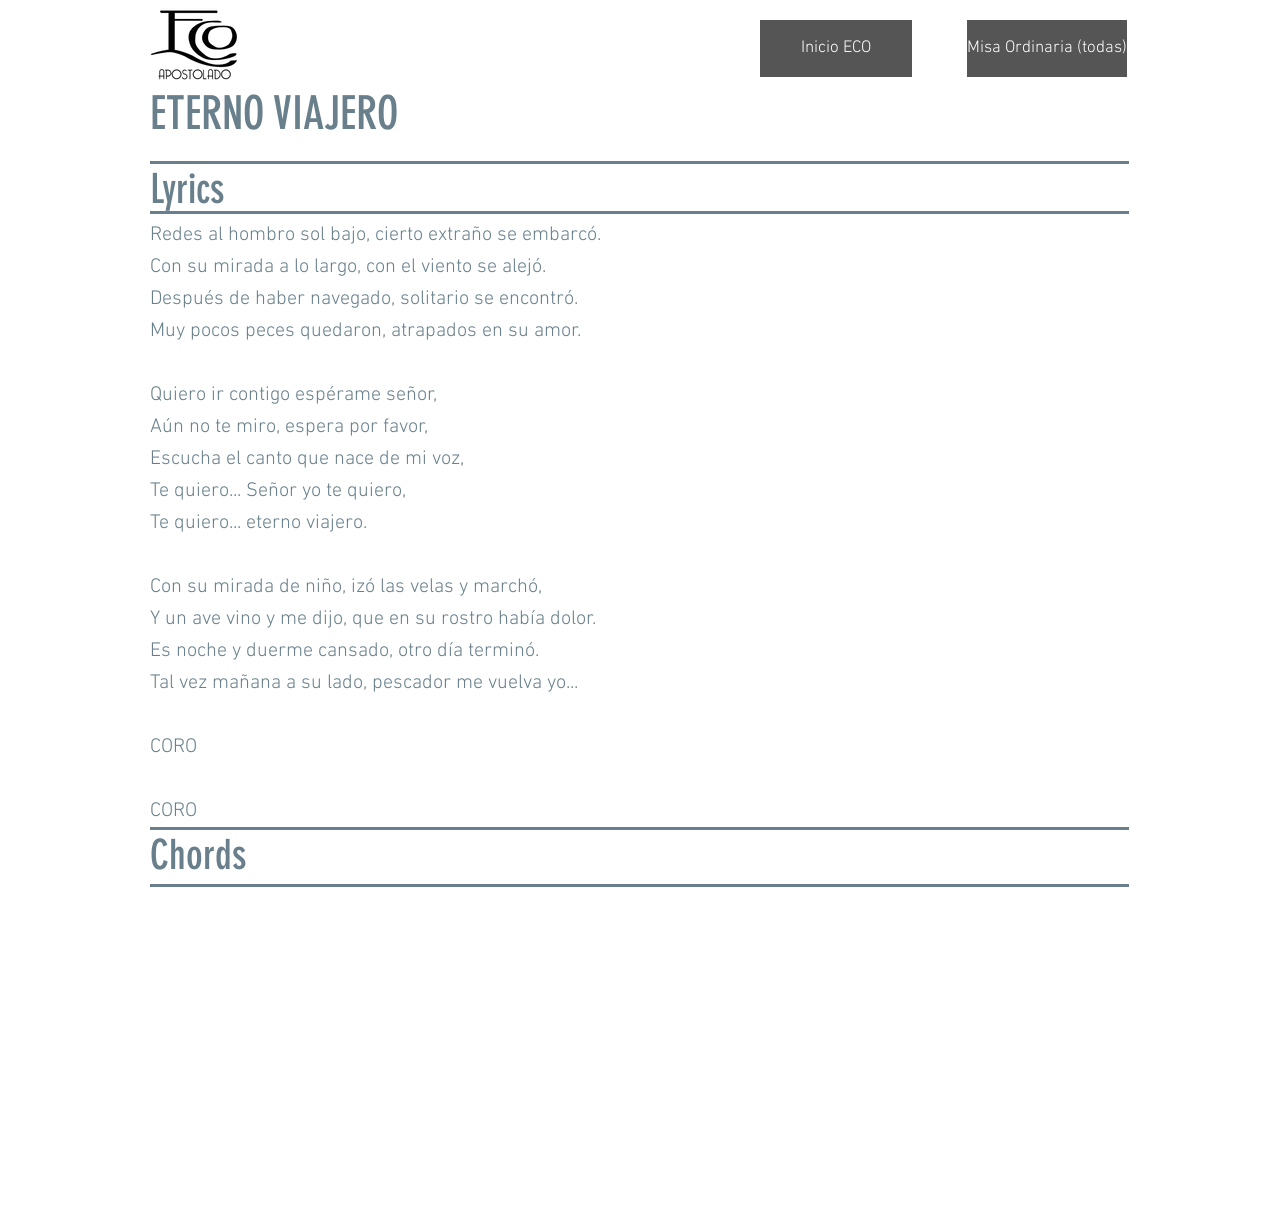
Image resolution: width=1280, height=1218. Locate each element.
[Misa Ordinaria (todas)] (1047, 48)
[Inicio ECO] (836, 48)
